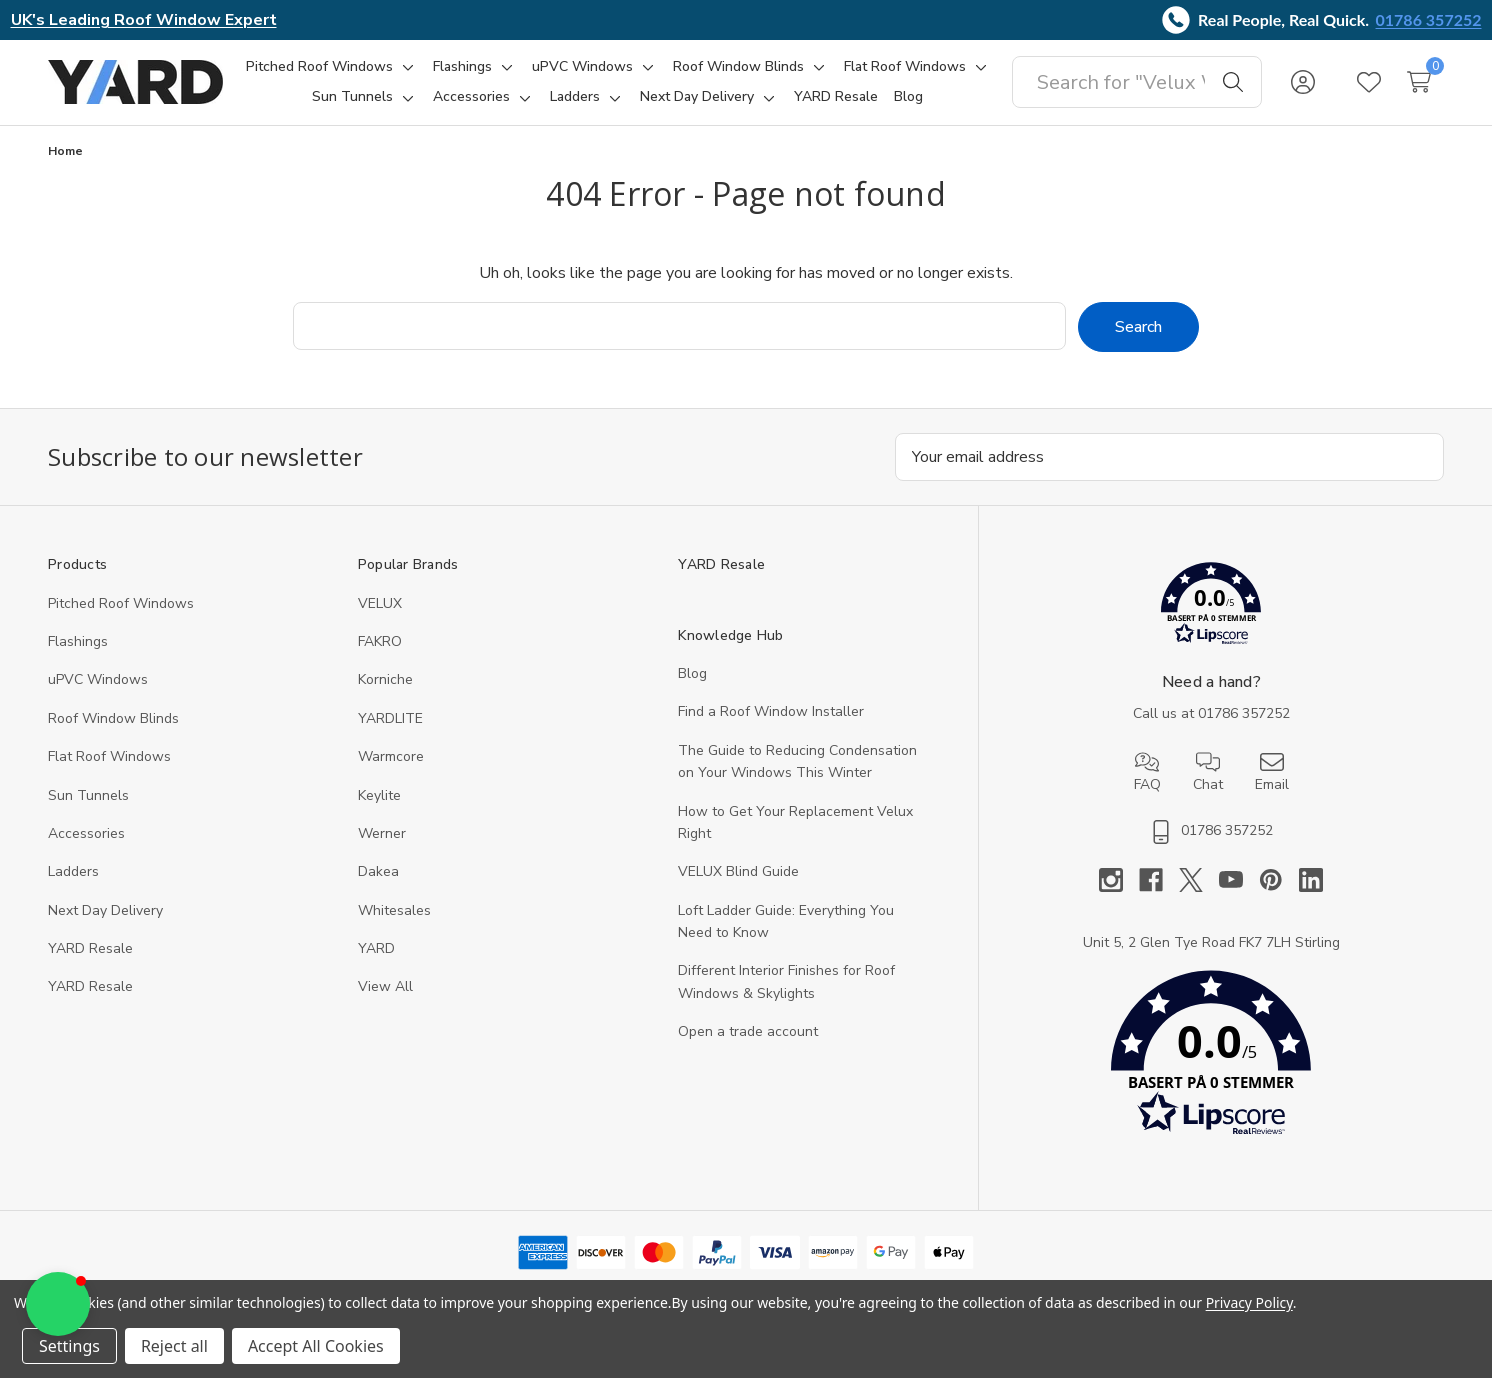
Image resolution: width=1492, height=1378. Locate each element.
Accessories (86, 833)
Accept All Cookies (316, 1346)
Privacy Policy (1249, 1302)
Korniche (385, 679)
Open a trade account (748, 1031)
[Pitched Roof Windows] (319, 67)
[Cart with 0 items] (1419, 82)
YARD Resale (90, 948)
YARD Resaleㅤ (90, 986)
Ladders (73, 871)
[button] (1211, 607)
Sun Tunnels (88, 795)
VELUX (380, 603)
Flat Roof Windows (109, 756)
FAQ (1147, 772)
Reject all (174, 1346)
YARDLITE (390, 718)
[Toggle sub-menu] (405, 67)
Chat (1208, 772)
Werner (382, 833)
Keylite (379, 795)
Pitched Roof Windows (121, 603)
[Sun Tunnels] (352, 97)
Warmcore (391, 756)
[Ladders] (575, 97)
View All (385, 986)
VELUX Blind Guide (738, 871)
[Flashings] (462, 67)
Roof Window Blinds (113, 718)
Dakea (378, 871)
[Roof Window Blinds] (738, 67)
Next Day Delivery (105, 910)
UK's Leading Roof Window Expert (144, 20)
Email (1272, 772)
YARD (376, 948)
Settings (69, 1346)
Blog (692, 673)
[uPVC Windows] (582, 67)
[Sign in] (1303, 82)
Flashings (78, 641)
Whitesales (394, 910)
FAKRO (380, 641)
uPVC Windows (98, 679)
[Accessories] (471, 97)
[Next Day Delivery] (697, 97)
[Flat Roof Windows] (905, 67)
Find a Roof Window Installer (771, 711)
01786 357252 (1429, 19)
